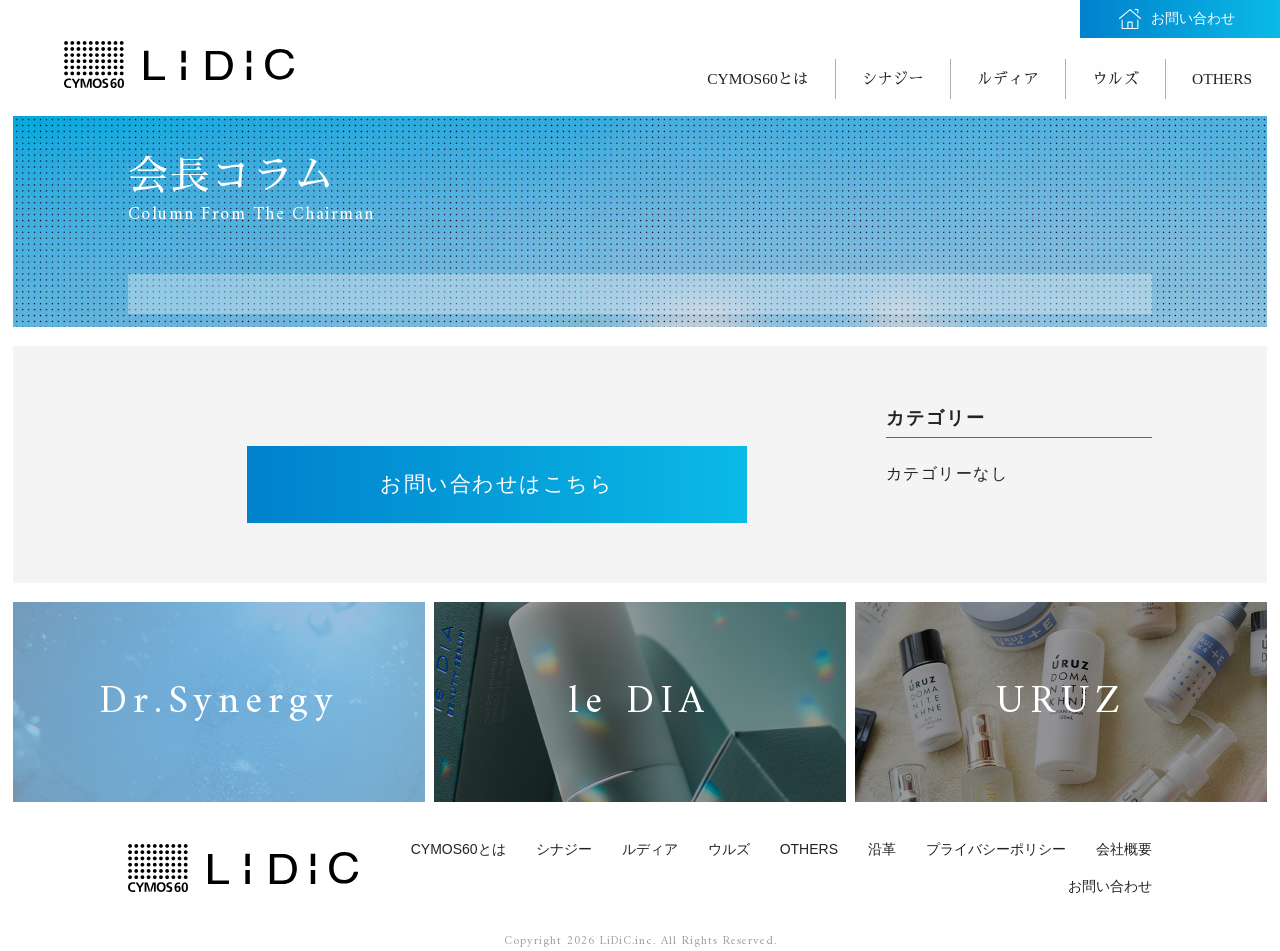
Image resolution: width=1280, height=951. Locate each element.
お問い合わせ (1110, 881)
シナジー (847, 76)
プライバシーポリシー (996, 843)
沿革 (882, 843)
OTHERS (1217, 76)
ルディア (976, 76)
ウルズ (1097, 76)
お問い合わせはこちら (496, 476)
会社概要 (1124, 843)
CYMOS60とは (697, 76)
